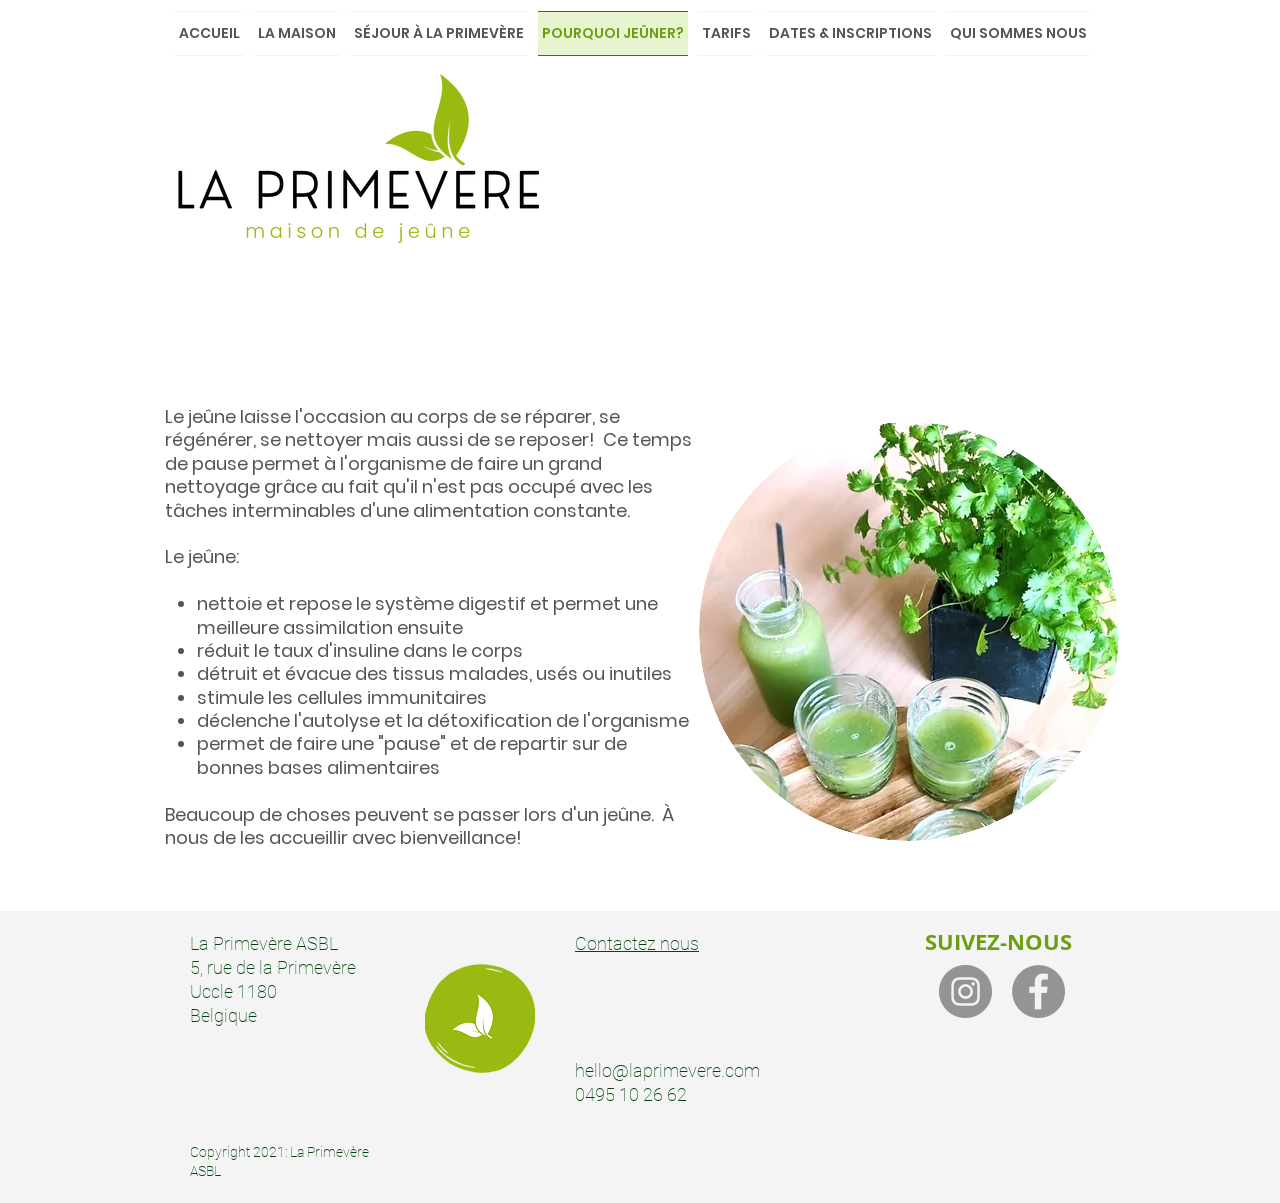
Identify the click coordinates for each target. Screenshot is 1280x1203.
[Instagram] (965, 991)
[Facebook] (1038, 991)
